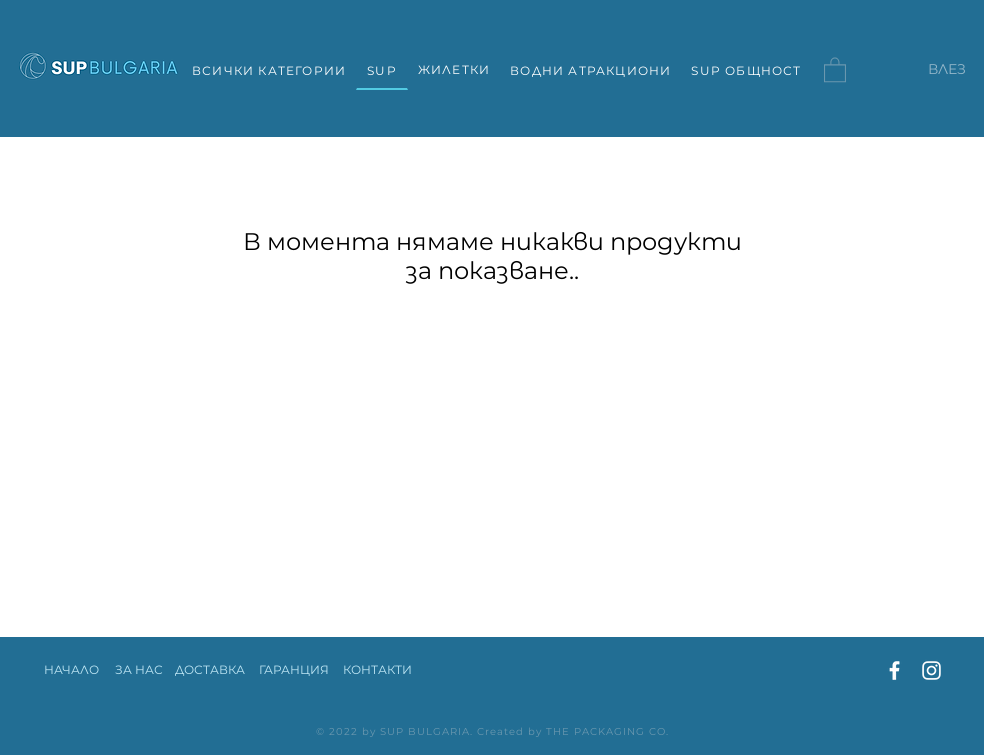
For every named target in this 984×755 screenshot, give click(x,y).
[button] (835, 69)
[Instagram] (931, 670)
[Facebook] (894, 670)
